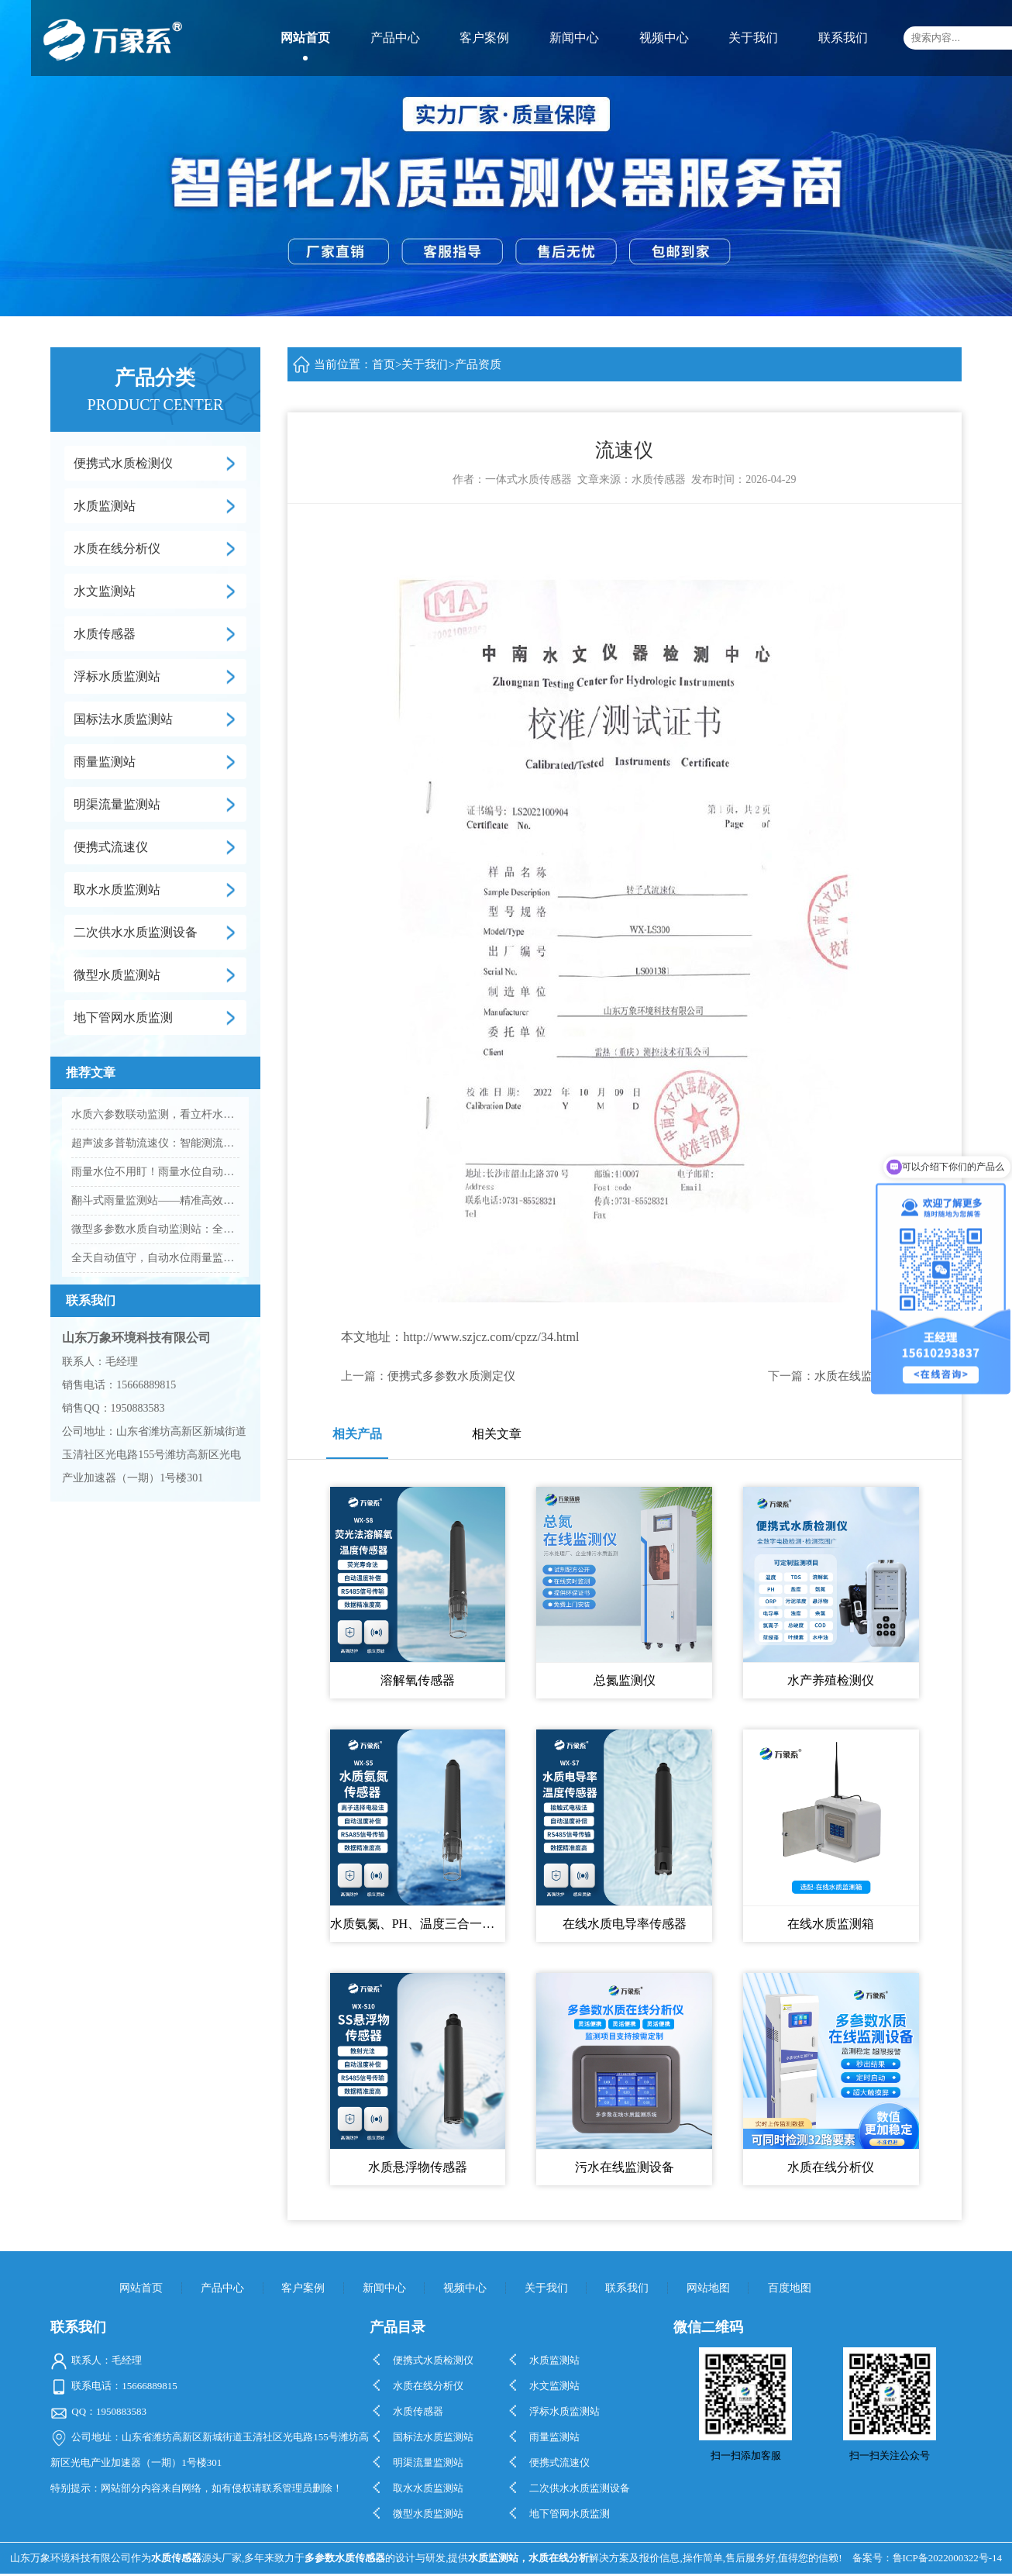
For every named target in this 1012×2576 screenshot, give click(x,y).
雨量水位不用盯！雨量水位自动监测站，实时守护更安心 (155, 1172)
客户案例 (484, 37)
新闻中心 (574, 37)
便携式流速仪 (111, 846)
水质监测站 (105, 505)
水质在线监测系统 (860, 1376)
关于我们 (753, 37)
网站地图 (708, 2288)
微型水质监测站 (117, 974)
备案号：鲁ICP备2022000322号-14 (927, 2558)
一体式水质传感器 (528, 479)
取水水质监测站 (117, 889)
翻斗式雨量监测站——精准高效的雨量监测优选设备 (155, 1200)
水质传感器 (105, 633)
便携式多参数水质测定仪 (451, 1376)
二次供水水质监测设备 (136, 932)
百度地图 (789, 2288)
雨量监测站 (105, 761)
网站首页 (305, 37)
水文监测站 (105, 591)
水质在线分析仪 (117, 548)
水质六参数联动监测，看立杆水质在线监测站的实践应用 (155, 1114)
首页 (383, 364)
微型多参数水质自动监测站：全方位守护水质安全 (155, 1229)
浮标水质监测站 (117, 676)
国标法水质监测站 (123, 719)
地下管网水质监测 (123, 1017)
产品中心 (395, 37)
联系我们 (843, 37)
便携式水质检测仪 (123, 463)
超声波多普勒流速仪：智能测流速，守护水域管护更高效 (155, 1143)
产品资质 (478, 364)
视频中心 (664, 37)
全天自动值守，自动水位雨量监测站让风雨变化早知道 (155, 1258)
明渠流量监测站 (117, 804)
